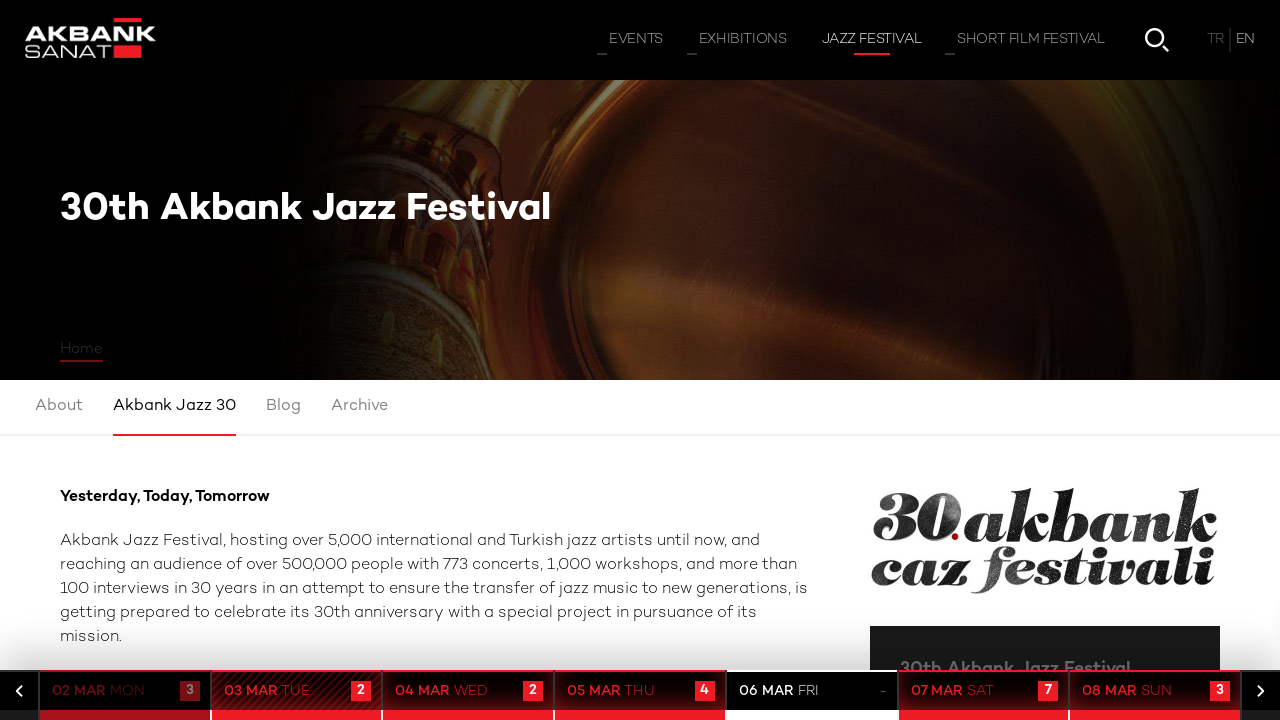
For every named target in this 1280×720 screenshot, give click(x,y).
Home (81, 349)
